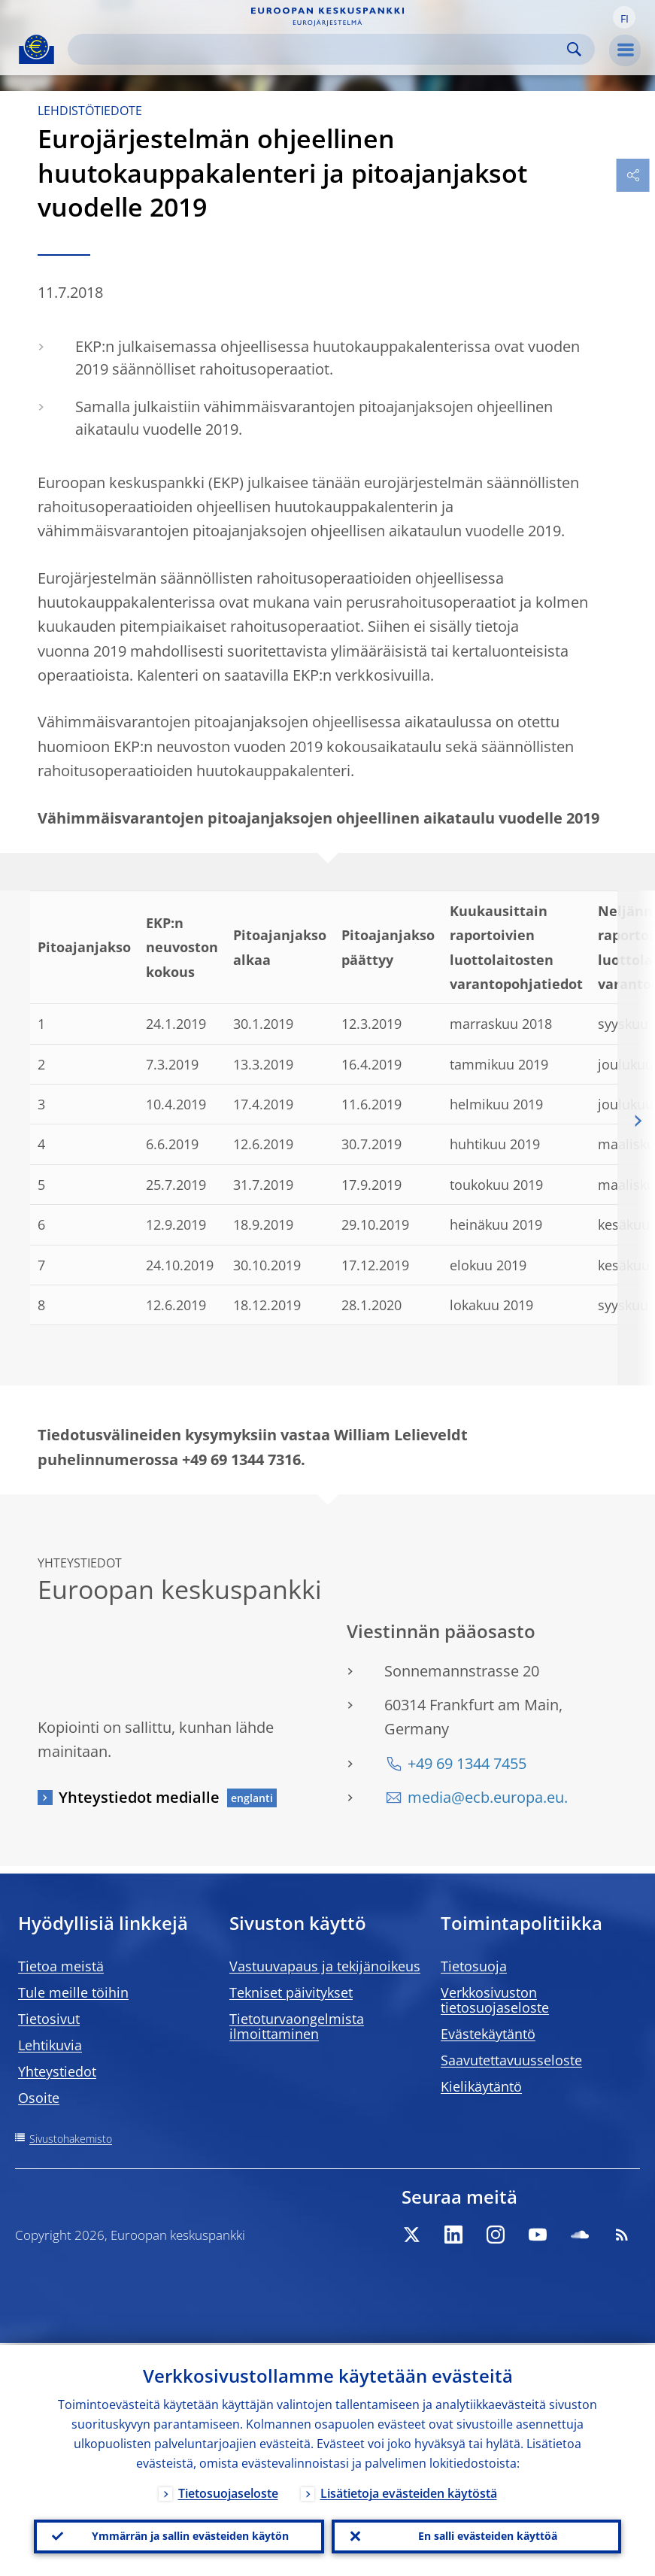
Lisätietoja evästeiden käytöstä (408, 2491)
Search (574, 49)
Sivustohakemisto (70, 2138)
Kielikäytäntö (481, 2086)
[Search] (319, 49)
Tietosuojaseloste (228, 2491)
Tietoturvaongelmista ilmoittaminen (296, 2026)
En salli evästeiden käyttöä (487, 2535)
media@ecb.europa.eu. (488, 1797)
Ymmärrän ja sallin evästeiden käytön (190, 2535)
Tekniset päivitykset (291, 1992)
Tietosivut (49, 2019)
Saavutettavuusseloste (511, 2060)
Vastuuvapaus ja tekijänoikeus (324, 1966)
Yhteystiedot (57, 2071)
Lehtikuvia (50, 2045)
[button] (624, 17)
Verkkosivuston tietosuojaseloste (495, 1999)
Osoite (38, 2098)
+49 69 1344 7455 (467, 1763)
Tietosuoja (474, 1966)
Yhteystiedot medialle (139, 1797)
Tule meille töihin (73, 1992)
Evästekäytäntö (488, 2034)
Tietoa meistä (61, 1966)
